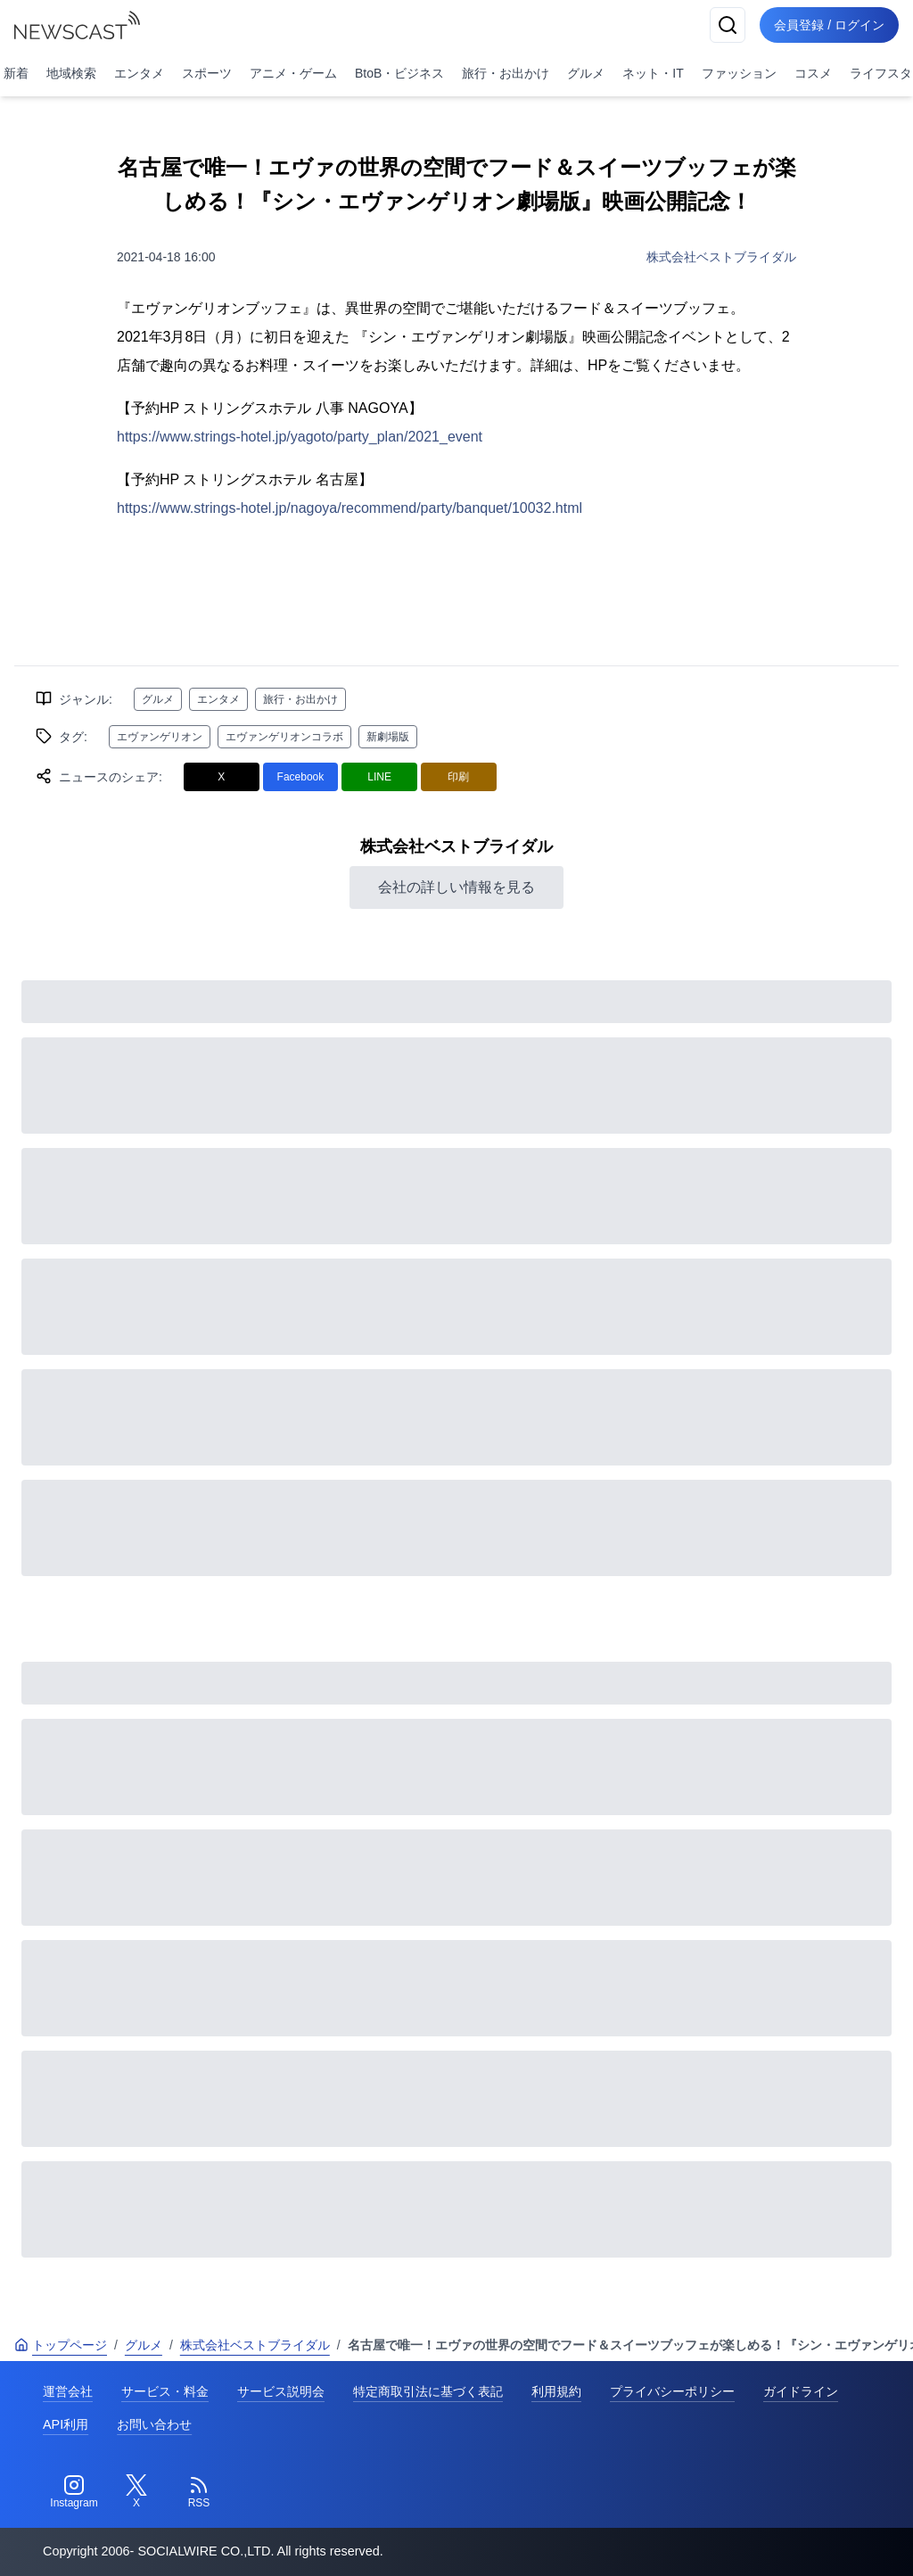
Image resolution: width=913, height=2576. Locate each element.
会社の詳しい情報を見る (456, 887)
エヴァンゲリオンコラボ (284, 737)
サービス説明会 (281, 2391)
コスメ (813, 73)
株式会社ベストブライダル (721, 257)
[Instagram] (74, 2492)
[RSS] (199, 2492)
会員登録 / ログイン (829, 25)
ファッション (739, 73)
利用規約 (556, 2391)
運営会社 (68, 2391)
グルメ (586, 73)
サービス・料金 (165, 2391)
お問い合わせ (154, 2424)
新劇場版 (387, 737)
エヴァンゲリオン (159, 737)
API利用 (65, 2424)
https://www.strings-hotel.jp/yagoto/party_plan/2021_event (299, 436)
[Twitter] (136, 2492)
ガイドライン (800, 2391)
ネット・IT (652, 73)
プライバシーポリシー (672, 2391)
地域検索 (71, 73)
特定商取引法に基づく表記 (428, 2391)
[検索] (727, 25)
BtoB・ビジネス (399, 73)
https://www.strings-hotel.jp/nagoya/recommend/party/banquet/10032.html (349, 508)
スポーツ (207, 73)
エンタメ (139, 73)
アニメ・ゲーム (293, 73)
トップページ (60, 2345)
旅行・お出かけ (505, 73)
